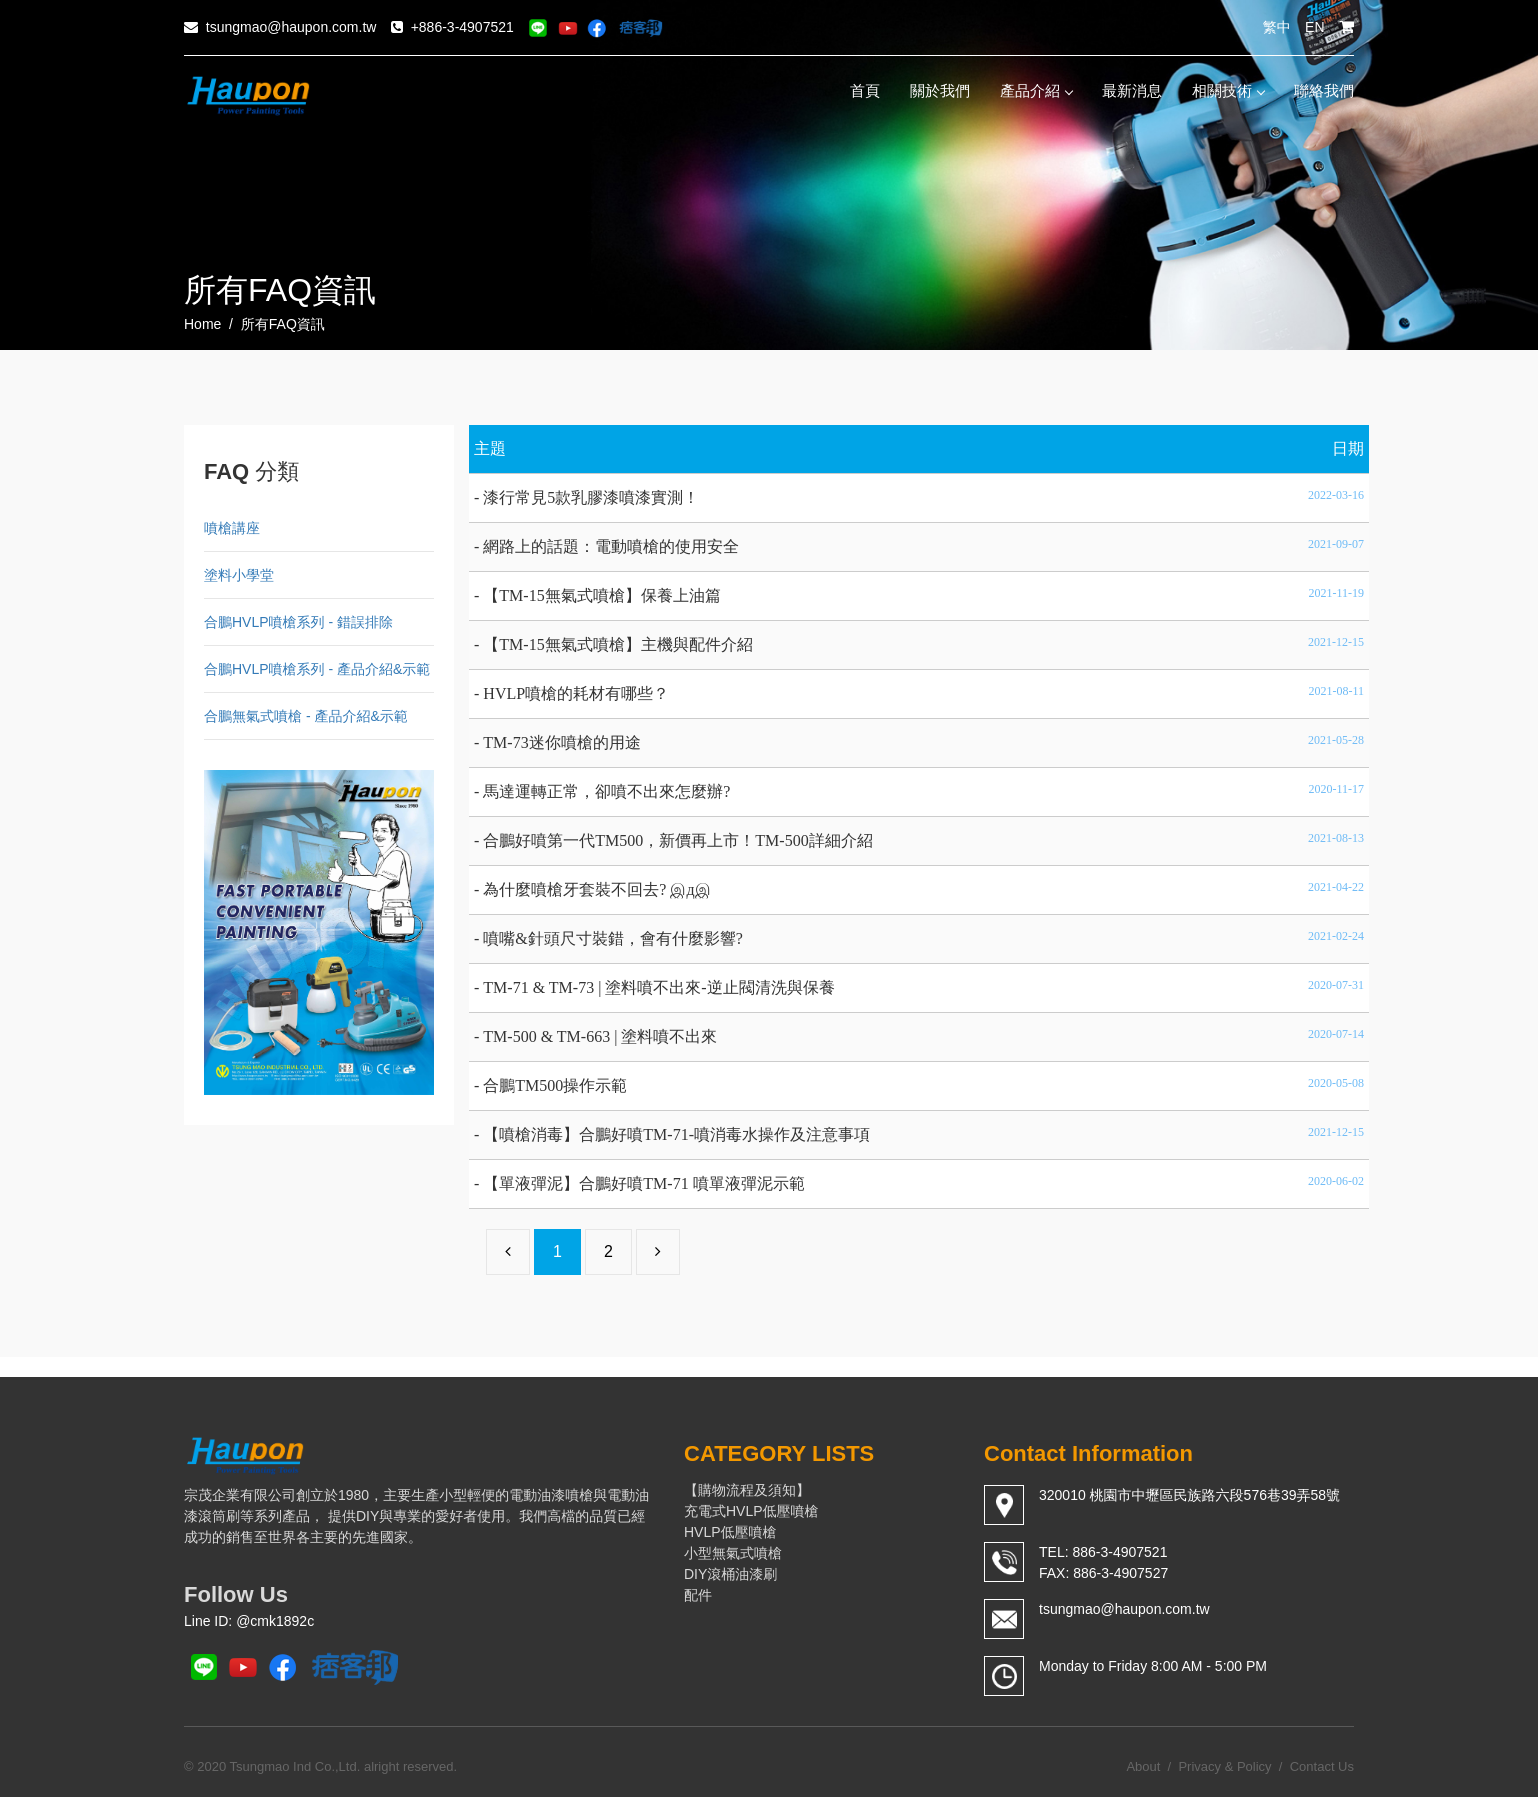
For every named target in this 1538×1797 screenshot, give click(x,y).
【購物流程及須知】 (747, 1490)
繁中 (1277, 27)
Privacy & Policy (1224, 1766)
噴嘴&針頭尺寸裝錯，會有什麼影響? (613, 938)
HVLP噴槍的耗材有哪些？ (576, 693)
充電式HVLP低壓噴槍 (751, 1511)
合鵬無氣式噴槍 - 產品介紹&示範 (306, 716)
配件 (698, 1595)
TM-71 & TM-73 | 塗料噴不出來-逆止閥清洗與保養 (658, 987)
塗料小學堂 (239, 575)
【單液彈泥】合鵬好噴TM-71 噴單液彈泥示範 (643, 1183)
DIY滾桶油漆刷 (730, 1574)
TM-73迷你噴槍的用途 (561, 742)
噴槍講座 (232, 528)
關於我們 (940, 90)
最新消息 (1132, 90)
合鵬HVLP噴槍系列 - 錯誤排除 (298, 622)
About (1143, 1766)
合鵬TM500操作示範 (555, 1085)
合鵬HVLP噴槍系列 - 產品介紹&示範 (317, 669)
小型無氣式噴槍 (733, 1553)
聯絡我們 (1324, 90)
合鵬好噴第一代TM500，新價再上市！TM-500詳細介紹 (677, 840)
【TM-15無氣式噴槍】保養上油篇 (601, 595)
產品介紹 (1036, 90)
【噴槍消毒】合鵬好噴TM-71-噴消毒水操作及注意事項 (676, 1134)
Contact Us (1322, 1766)
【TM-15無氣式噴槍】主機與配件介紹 (617, 644)
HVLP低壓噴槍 (730, 1532)
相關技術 (1228, 90)
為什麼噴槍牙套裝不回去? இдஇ (596, 889)
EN (1314, 27)
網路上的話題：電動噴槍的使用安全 (611, 546)
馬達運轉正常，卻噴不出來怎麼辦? (606, 791)
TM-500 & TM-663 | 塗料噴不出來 (600, 1036)
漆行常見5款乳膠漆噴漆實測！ (591, 497)
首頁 (865, 90)
